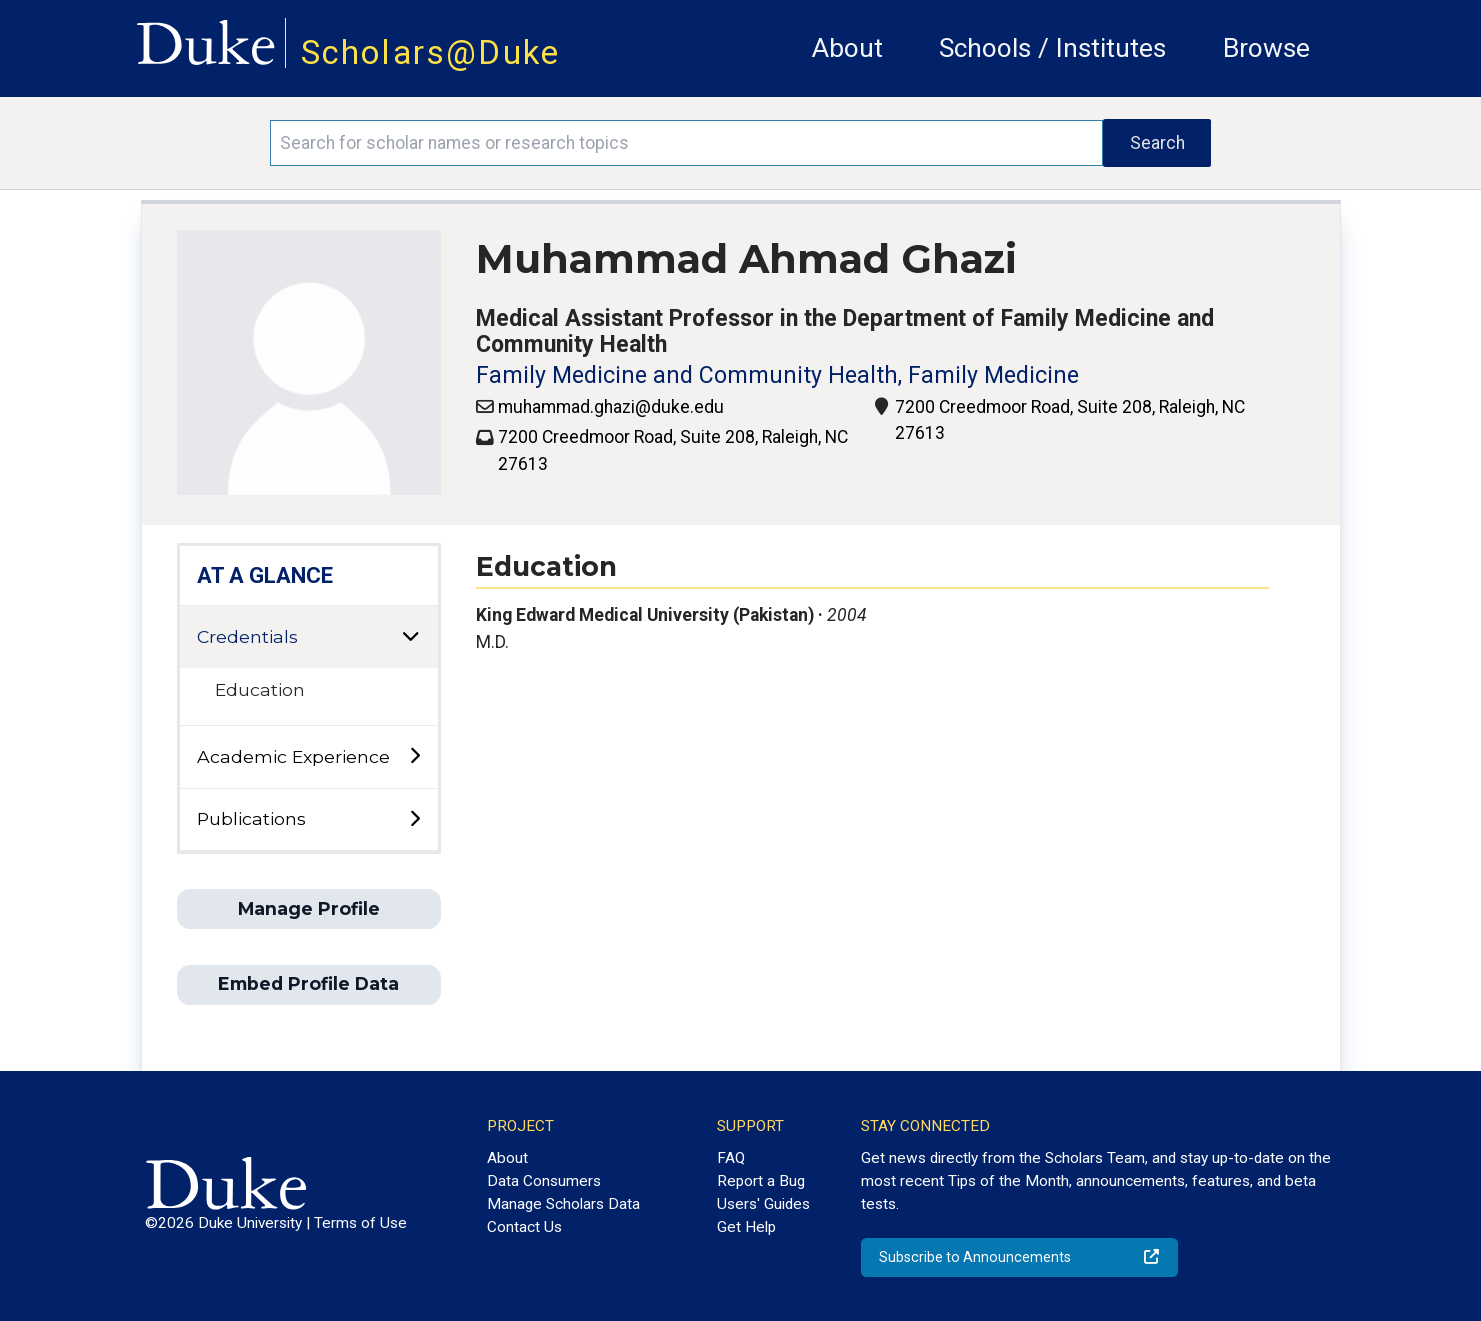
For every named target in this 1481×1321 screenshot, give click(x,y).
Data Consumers (544, 1181)
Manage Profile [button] (309, 908)
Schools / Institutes (1052, 48)
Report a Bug (761, 1181)
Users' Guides (763, 1204)
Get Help (746, 1227)
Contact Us (524, 1227)
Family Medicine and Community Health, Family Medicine (777, 375)
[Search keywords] (686, 143)
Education (260, 689)
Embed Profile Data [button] (308, 983)
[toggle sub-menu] (414, 756)
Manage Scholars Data (563, 1204)
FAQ (731, 1158)
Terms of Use (360, 1223)
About (847, 48)
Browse (1266, 48)
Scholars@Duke (431, 52)
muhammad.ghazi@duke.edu (611, 407)
